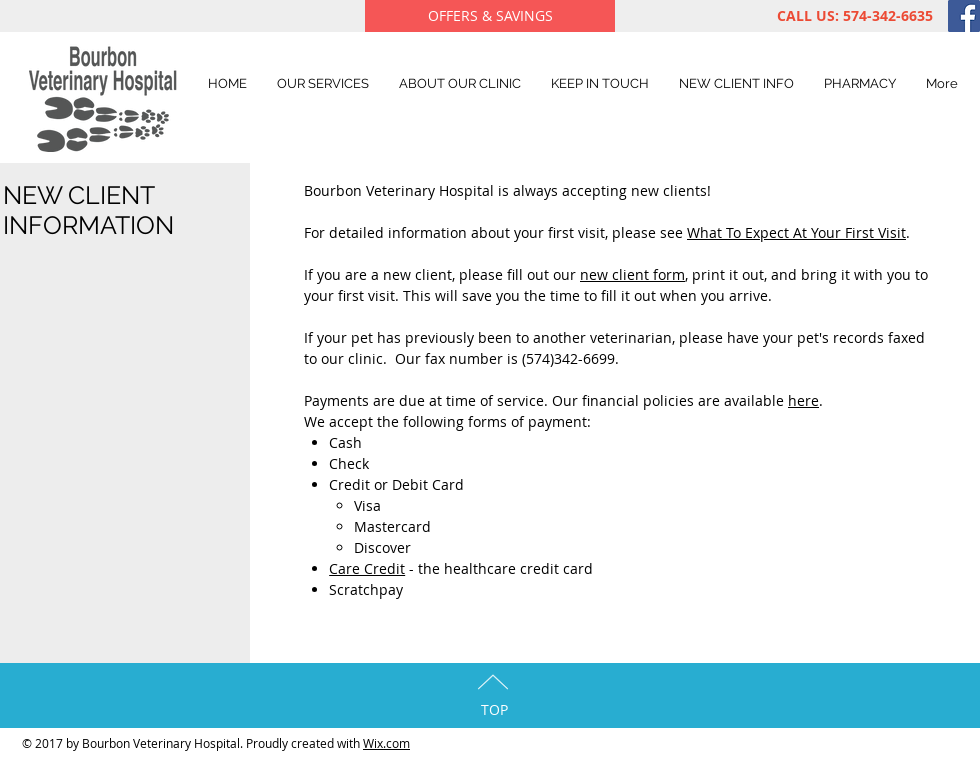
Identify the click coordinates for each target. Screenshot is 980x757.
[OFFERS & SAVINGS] (490, 16)
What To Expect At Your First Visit (796, 232)
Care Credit (367, 568)
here (803, 400)
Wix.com (386, 743)
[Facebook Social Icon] (964, 16)
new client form (632, 274)
